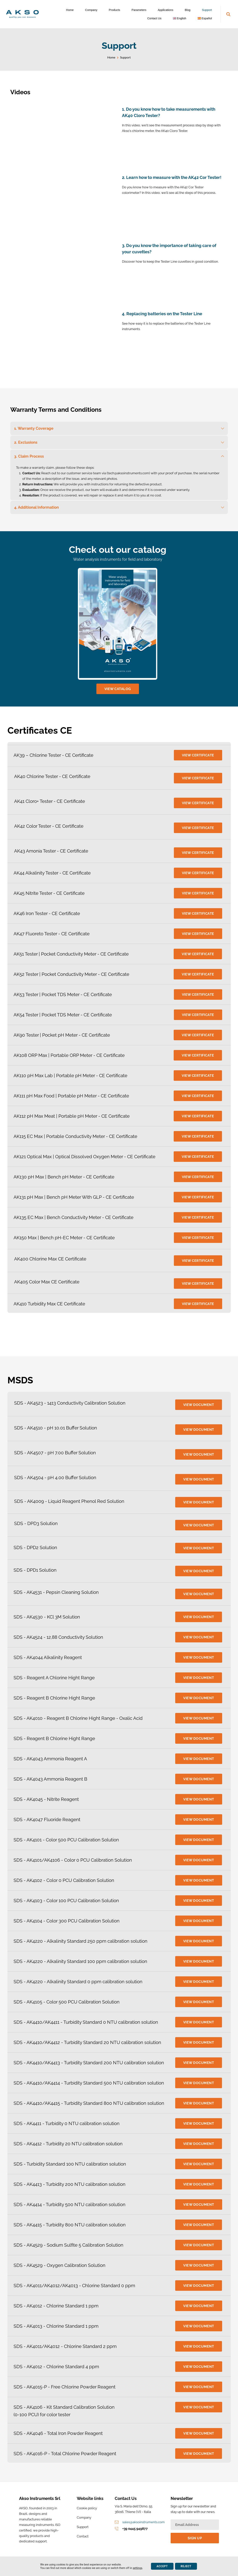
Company (84, 2518)
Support (83, 2527)
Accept (162, 2566)
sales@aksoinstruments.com (143, 2522)
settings (137, 2568)
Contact (83, 2536)
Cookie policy (87, 2508)
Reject (186, 2566)
